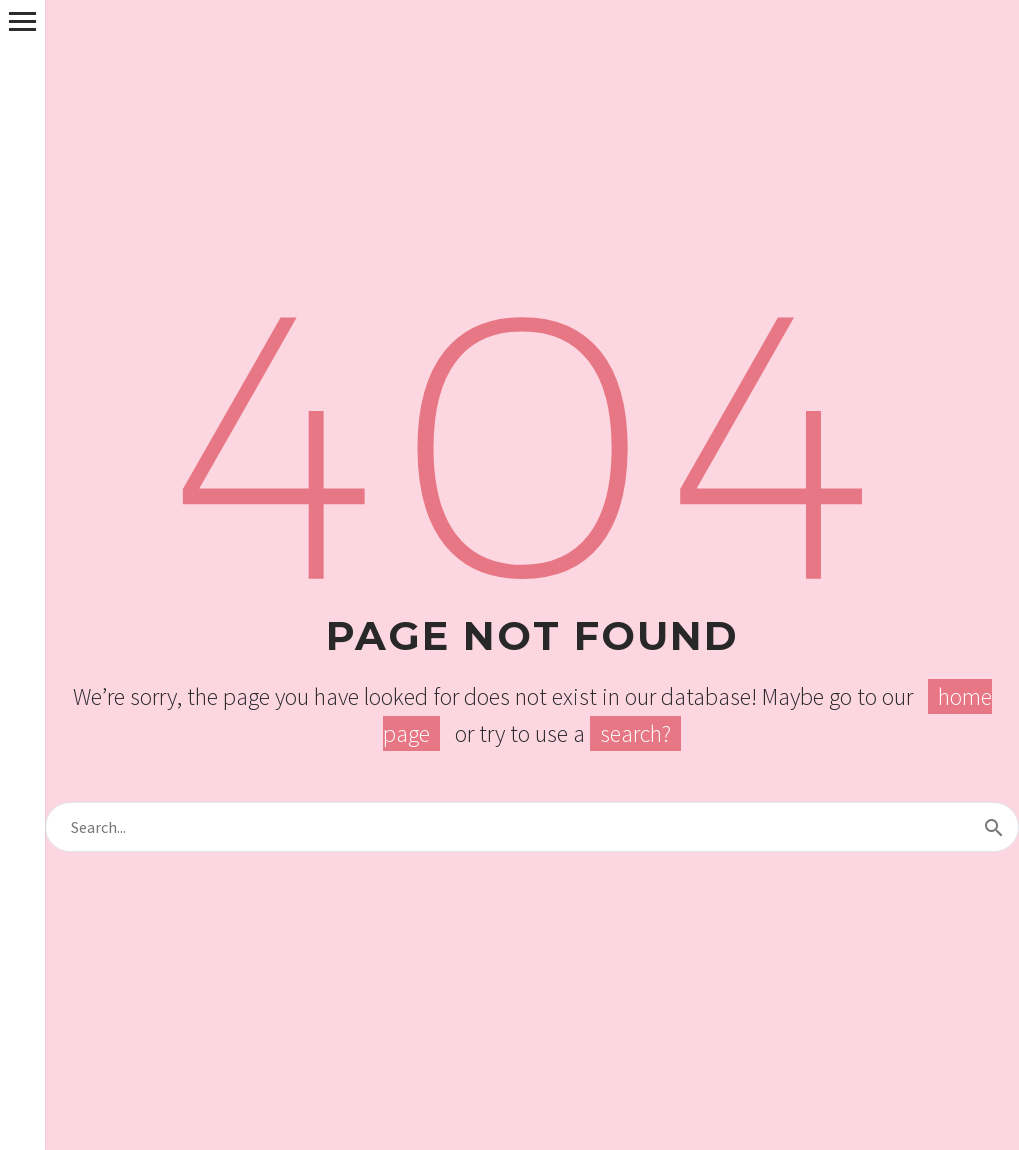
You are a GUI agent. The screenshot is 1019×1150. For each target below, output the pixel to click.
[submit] (994, 827)
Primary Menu (22, 21)
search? (635, 733)
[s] (532, 827)
